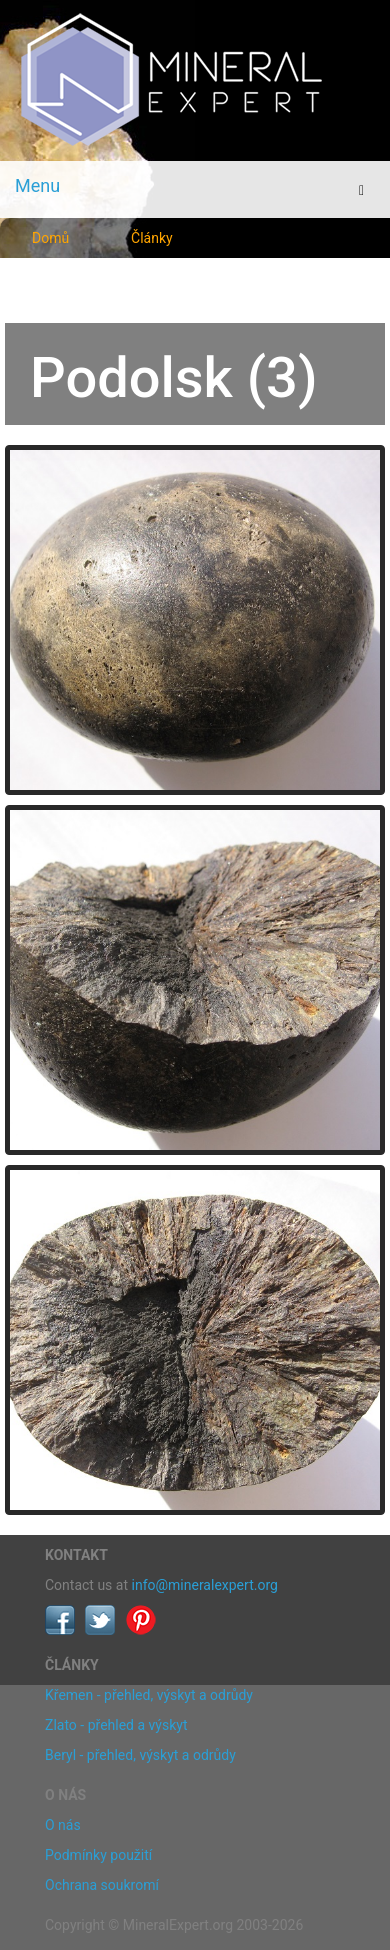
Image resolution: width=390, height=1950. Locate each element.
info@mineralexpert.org (205, 1585)
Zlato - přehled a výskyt (116, 1725)
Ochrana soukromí (102, 1885)
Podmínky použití (98, 1855)
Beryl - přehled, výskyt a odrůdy (140, 1755)
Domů (50, 238)
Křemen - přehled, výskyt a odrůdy (149, 1695)
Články (152, 238)
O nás (63, 1825)
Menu (37, 185)
